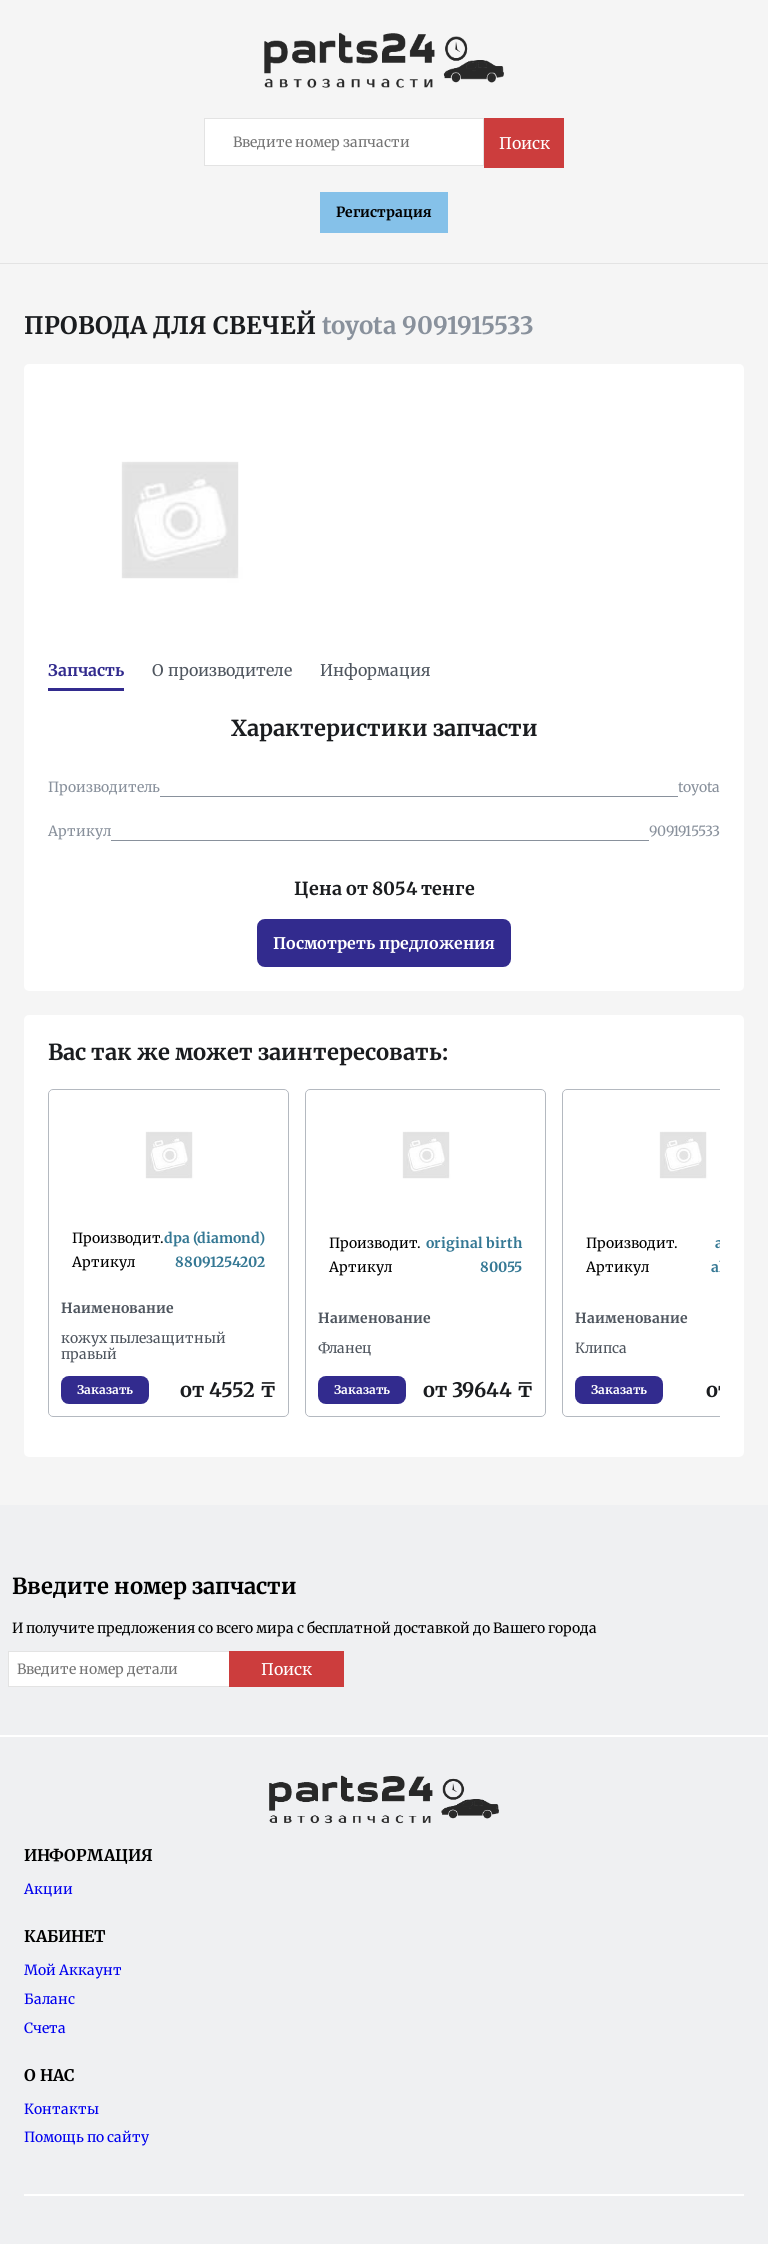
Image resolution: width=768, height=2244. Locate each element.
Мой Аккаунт (73, 1970)
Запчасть (86, 670)
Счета (45, 2028)
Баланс (49, 1999)
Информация (375, 670)
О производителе (222, 670)
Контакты (61, 2109)
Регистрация (384, 212)
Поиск (524, 143)
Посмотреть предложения (384, 943)
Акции (48, 1889)
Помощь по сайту (86, 2137)
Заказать (105, 1389)
